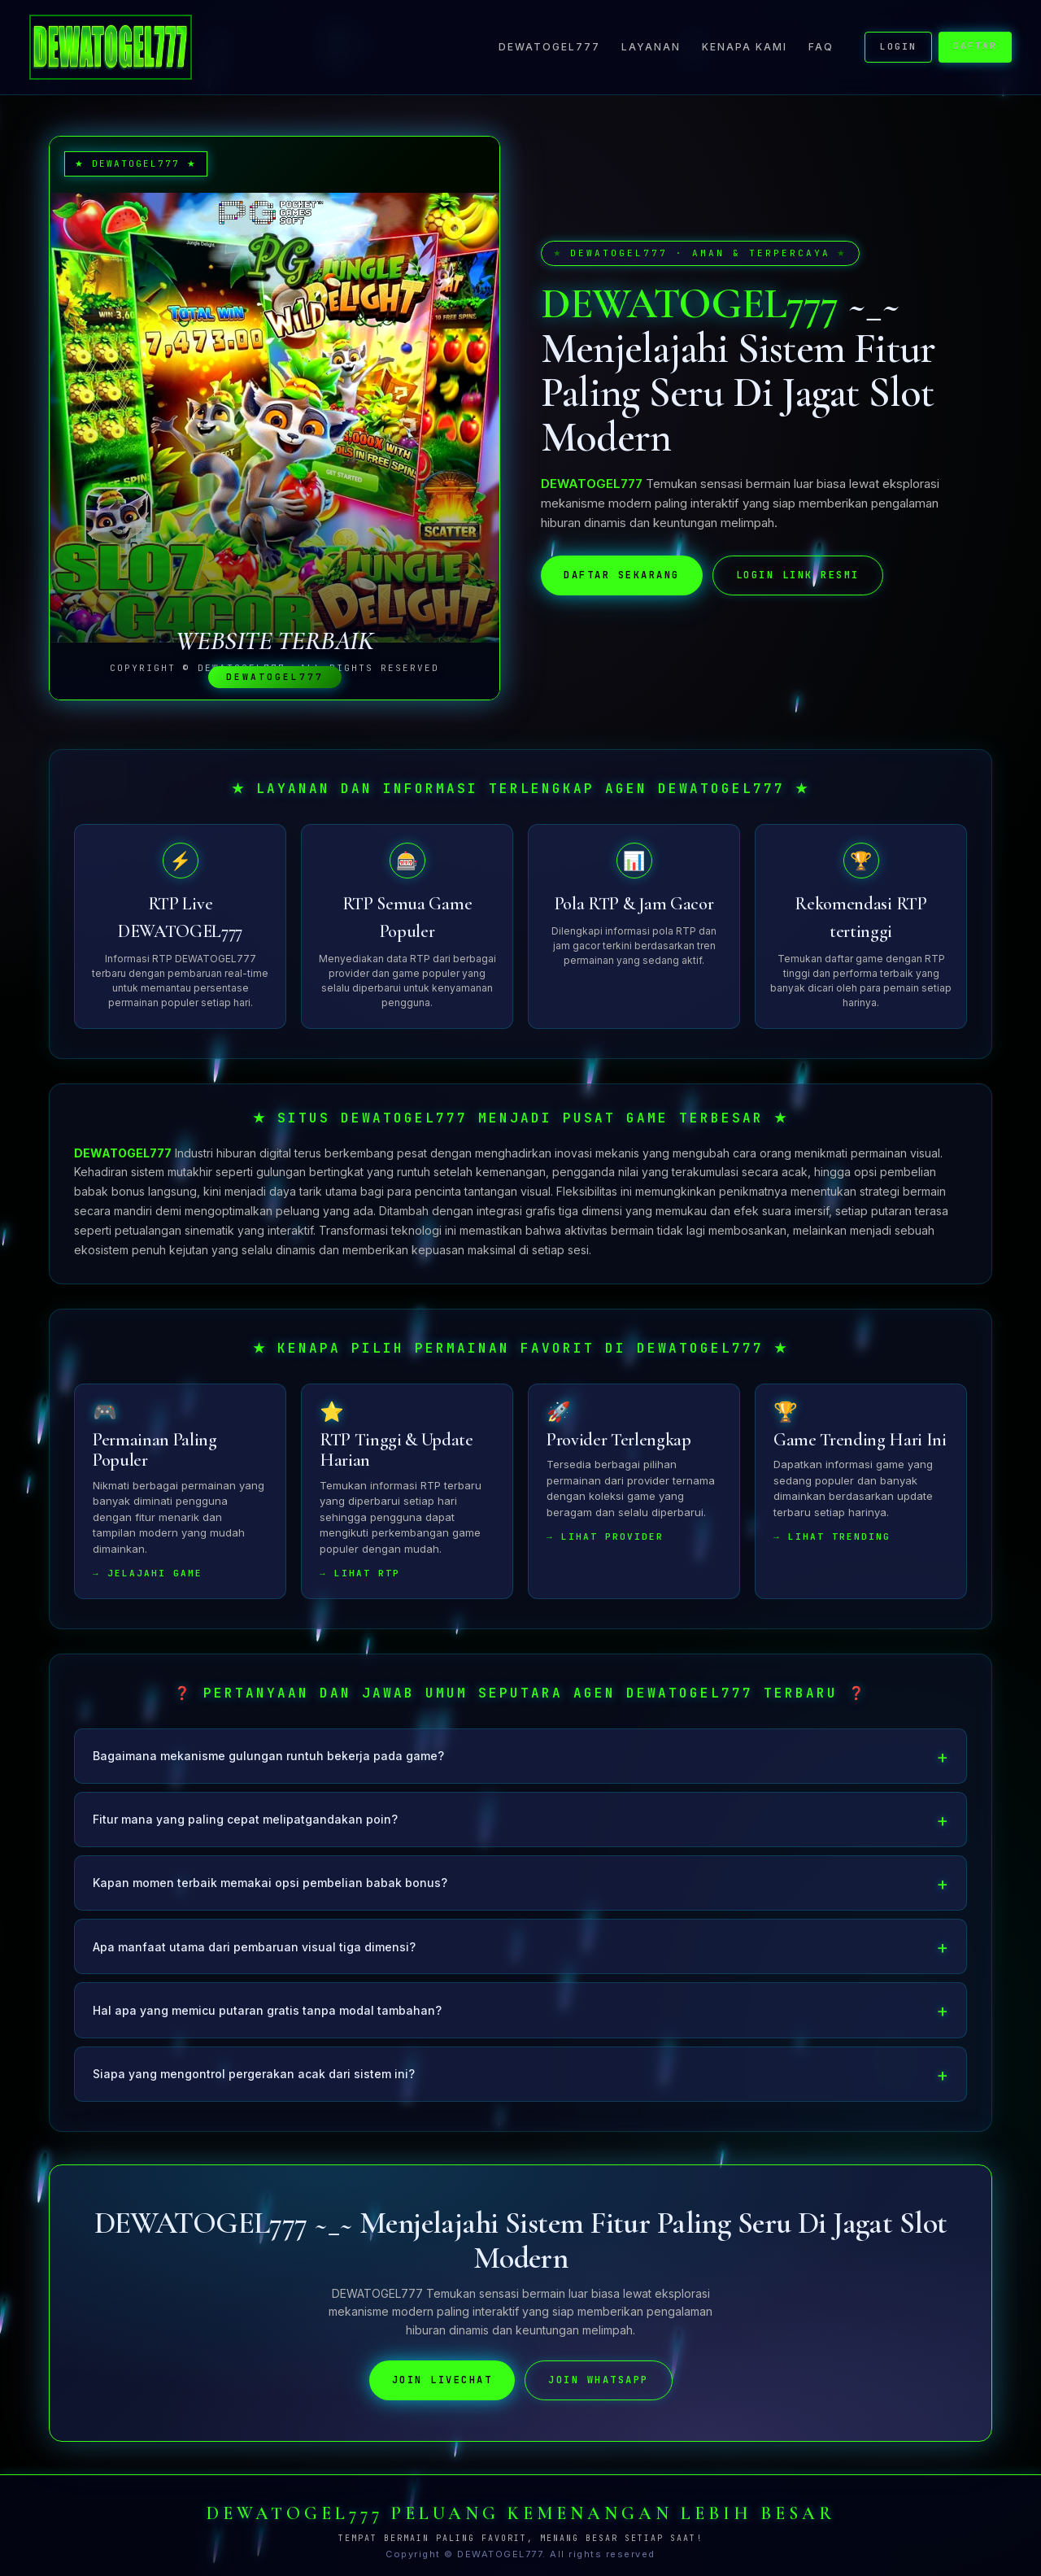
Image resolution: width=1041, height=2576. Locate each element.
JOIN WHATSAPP (598, 2384)
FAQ (821, 47)
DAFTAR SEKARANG (622, 575)
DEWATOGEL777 (549, 47)
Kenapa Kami (744, 47)
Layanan (651, 47)
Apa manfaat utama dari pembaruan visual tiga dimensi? (254, 1950)
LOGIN (898, 46)
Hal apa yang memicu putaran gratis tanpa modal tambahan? (267, 2013)
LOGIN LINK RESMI (798, 575)
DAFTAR (975, 45)
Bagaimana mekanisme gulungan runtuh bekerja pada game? (268, 1760)
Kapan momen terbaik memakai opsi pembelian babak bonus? (270, 1887)
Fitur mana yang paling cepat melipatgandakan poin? (245, 1823)
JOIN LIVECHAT (442, 2384)
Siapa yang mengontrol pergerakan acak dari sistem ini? (254, 2077)
